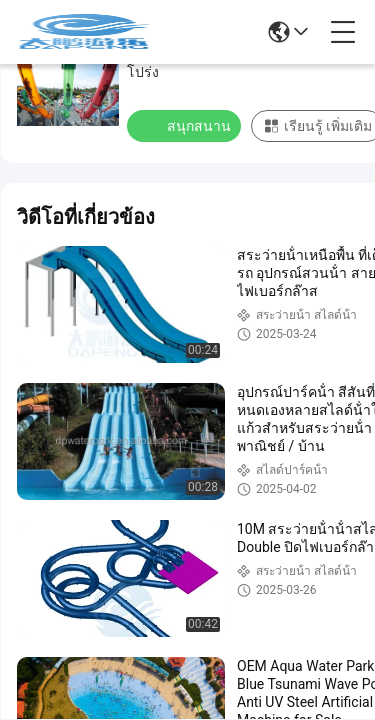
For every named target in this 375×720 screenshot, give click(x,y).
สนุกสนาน (186, 125)
